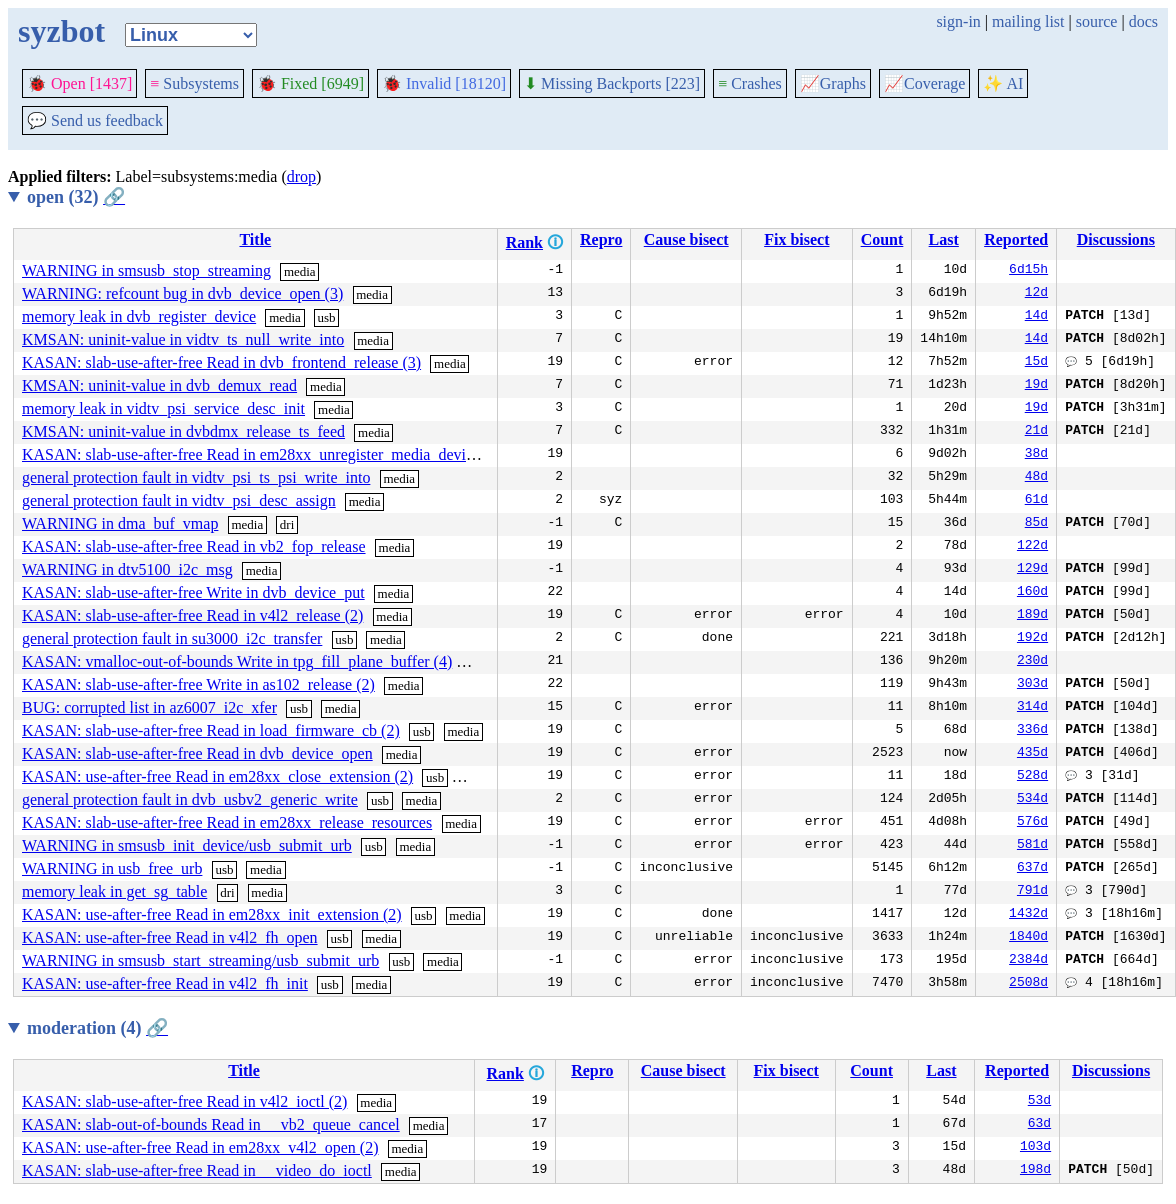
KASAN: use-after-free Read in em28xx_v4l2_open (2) (200, 1147)
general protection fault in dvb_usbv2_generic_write (190, 799)
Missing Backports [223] (612, 83)
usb (327, 317)
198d (1035, 1171)
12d (1036, 294)
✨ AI (1003, 83)
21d (1036, 432)
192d (1032, 639)
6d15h (1028, 271)
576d (1032, 823)
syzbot (61, 31)
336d (1032, 731)
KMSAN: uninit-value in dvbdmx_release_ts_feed (183, 431)
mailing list (1028, 21)
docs (1143, 21)
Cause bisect (686, 239)
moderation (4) (97, 1028)
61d (1036, 501)
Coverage (924, 83)
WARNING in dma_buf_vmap (120, 523)
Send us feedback (95, 120)
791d (1032, 892)
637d (1032, 869)
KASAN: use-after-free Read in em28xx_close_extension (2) (217, 776)
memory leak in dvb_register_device (139, 316)
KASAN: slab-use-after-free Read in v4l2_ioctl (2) (184, 1101)
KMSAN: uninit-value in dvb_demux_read (159, 385)
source (1097, 21)
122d (1032, 547)
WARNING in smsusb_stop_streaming (146, 270)
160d (1032, 593)
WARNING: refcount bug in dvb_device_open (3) (182, 293)
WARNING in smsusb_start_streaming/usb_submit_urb (200, 960)
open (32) (76, 197)
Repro (601, 239)
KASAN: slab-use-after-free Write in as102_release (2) (198, 684)
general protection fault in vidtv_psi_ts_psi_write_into (196, 477)
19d (1036, 386)
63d (1039, 1125)
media (300, 271)
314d (1032, 708)
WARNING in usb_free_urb (112, 868)
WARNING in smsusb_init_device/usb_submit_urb (187, 845)
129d (1032, 570)
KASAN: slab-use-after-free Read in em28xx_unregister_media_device (251, 454)
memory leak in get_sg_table (114, 891)
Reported (1016, 239)
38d (1036, 455)
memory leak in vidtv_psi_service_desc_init (163, 408)
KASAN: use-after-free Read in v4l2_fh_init (165, 983)
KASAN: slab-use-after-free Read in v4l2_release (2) (192, 615)
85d (1036, 524)
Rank (524, 242)
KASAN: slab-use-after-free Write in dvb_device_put (193, 592)
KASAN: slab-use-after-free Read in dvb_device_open (197, 753)
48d (1036, 478)
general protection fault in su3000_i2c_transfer (172, 638)
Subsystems (194, 83)
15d (1036, 363)
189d (1032, 616)
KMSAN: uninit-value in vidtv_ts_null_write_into (183, 339)
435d (1032, 754)
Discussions (1116, 239)
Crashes (750, 83)
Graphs (833, 83)
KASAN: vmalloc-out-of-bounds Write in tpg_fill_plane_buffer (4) (237, 661)
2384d (1028, 961)
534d (1032, 800)
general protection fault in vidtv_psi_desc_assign (179, 500)
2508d (1028, 984)
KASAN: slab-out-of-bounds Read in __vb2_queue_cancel (211, 1124)
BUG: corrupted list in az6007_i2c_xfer (149, 707)
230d (1032, 662)
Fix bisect (796, 239)
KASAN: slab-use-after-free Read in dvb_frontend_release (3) (221, 362)
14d (1036, 317)
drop (301, 176)
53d (1039, 1102)
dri (287, 524)
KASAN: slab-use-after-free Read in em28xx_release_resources (227, 822)
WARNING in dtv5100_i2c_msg (127, 569)
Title (255, 239)
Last (944, 239)
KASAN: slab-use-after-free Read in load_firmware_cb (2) (211, 730)
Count (882, 239)
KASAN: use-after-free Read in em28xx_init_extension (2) (212, 914)
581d (1032, 846)
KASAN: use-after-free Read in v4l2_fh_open (170, 937)
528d (1032, 777)
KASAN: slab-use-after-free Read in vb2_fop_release (194, 546)
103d (1035, 1148)
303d (1032, 685)
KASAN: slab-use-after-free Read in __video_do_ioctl (197, 1170)
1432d (1028, 915)
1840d (1028, 938)
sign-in (958, 21)
